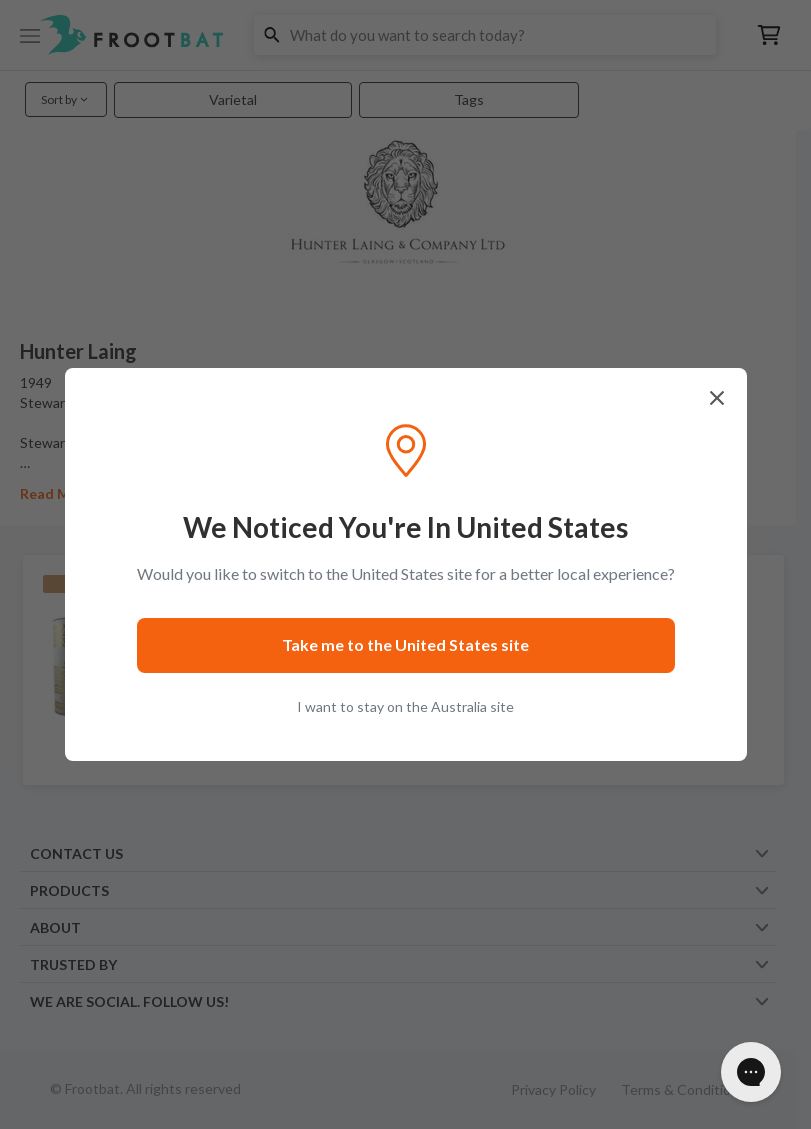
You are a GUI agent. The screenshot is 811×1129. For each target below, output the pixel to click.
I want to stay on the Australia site (405, 706)
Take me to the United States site (405, 644)
